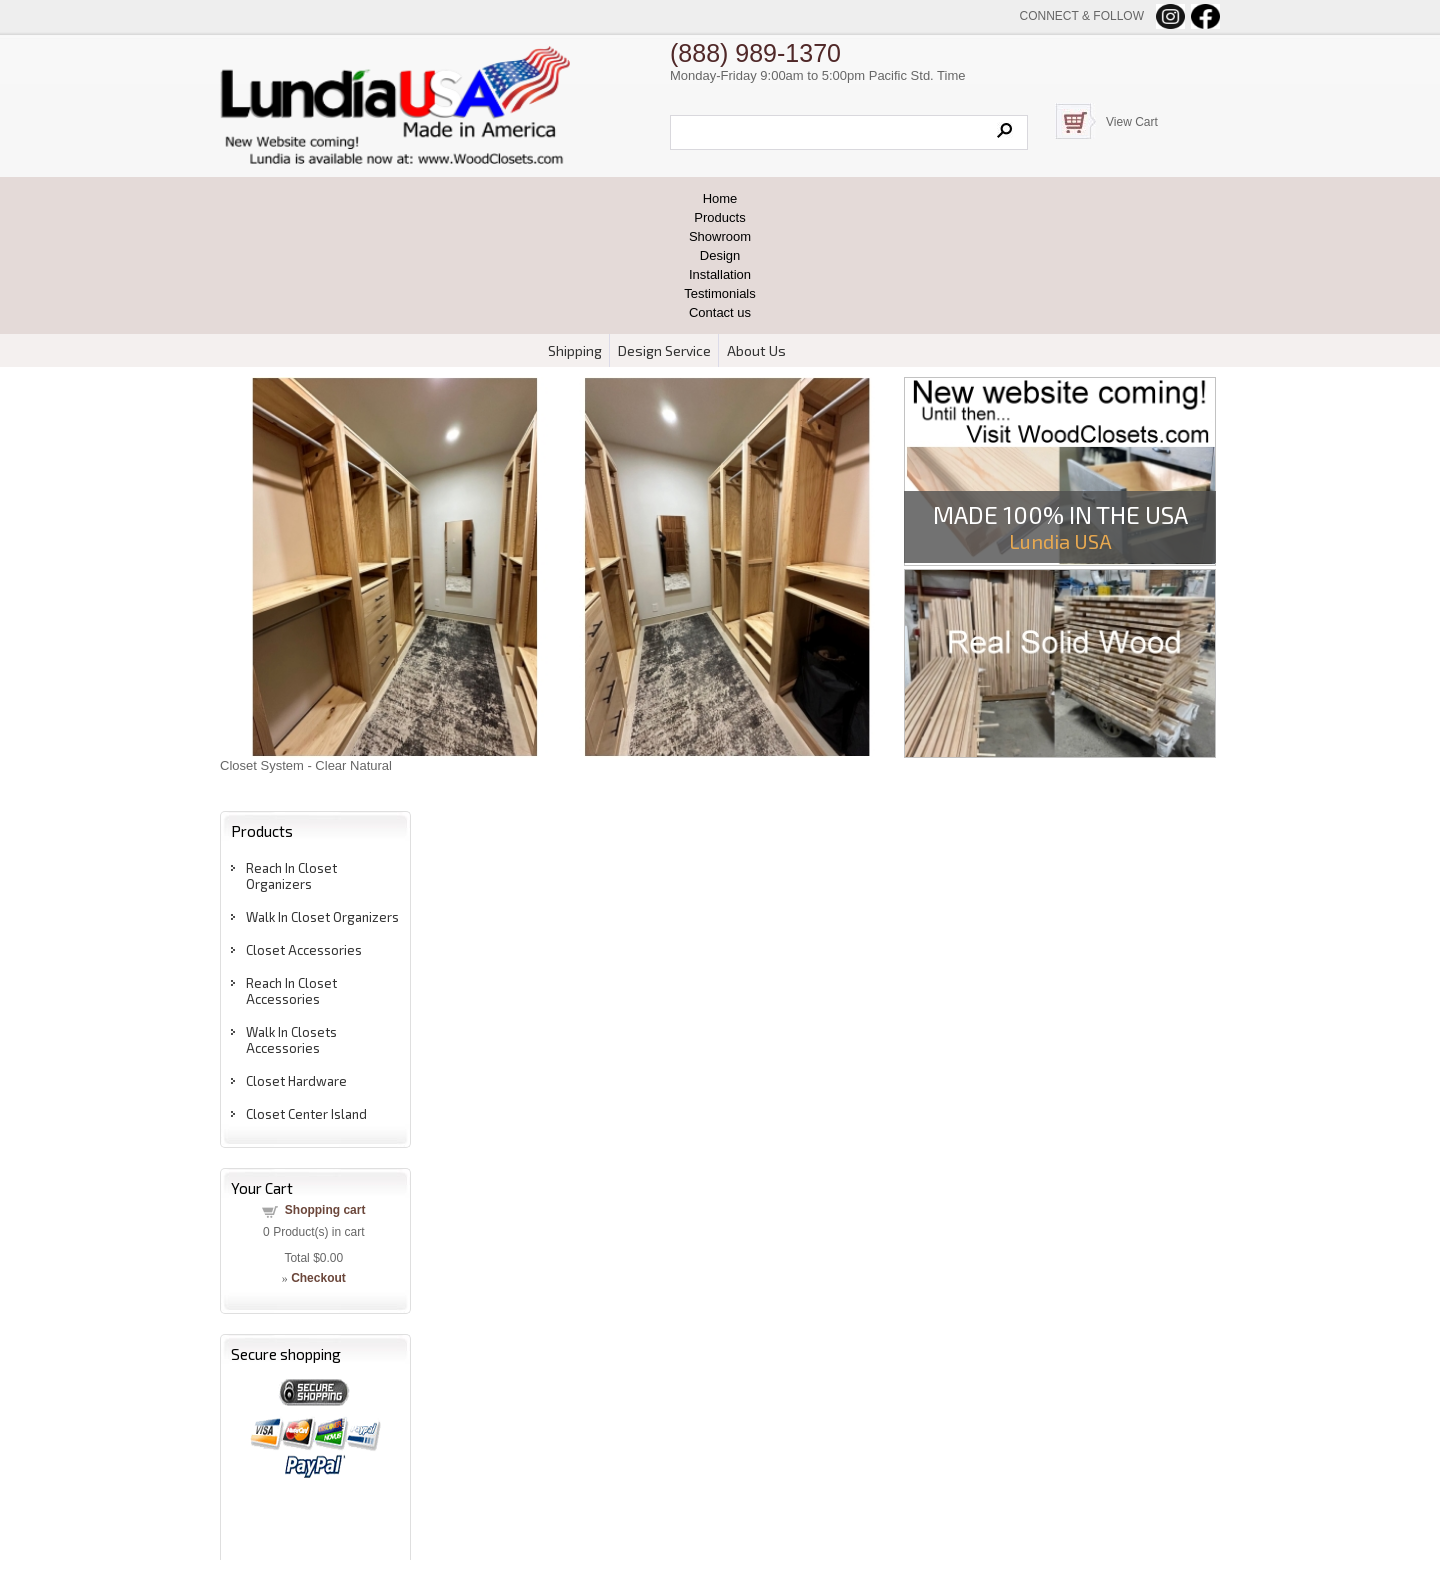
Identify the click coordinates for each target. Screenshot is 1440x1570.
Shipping (575, 350)
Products (719, 217)
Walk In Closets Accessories (291, 1040)
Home (720, 198)
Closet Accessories (304, 950)
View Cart (1132, 122)
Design (720, 255)
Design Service (664, 350)
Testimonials (720, 293)
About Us (756, 350)
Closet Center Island (306, 1114)
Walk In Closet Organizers (322, 917)
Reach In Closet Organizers (291, 876)
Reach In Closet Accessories (291, 991)
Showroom (720, 236)
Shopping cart (325, 1210)
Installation (720, 274)
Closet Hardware (296, 1081)
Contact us (720, 312)
